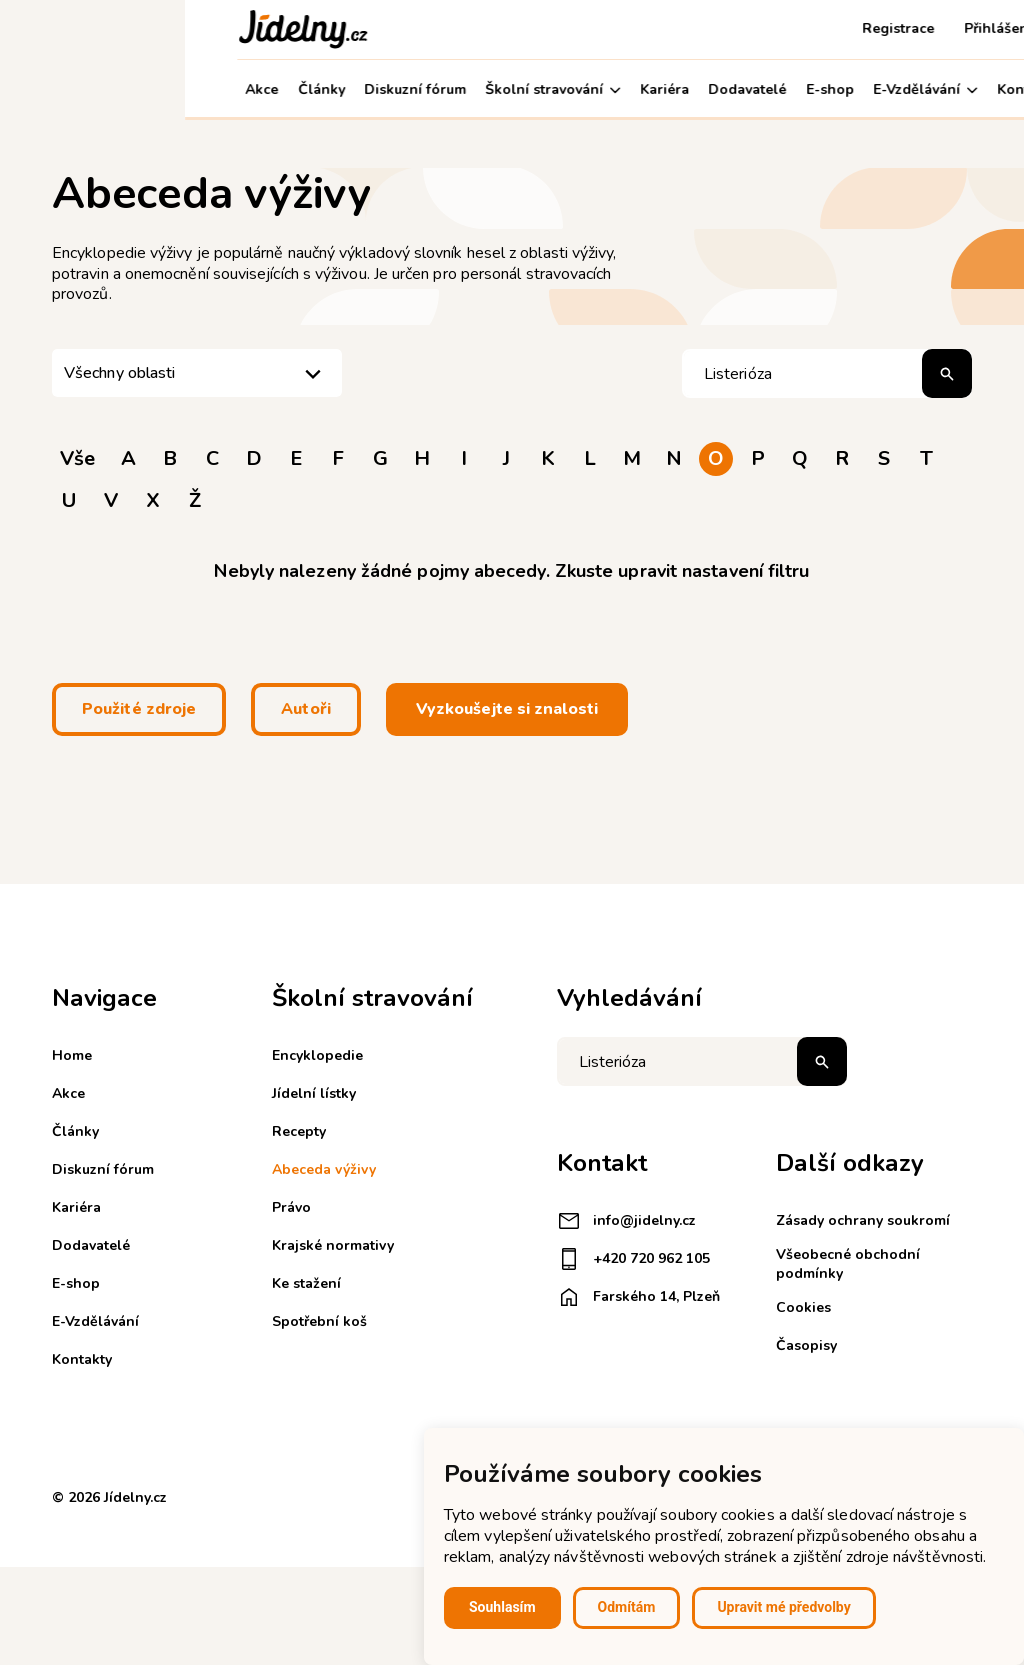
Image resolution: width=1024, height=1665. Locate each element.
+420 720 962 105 (633, 1259)
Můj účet (927, 89)
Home (72, 1055)
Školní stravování (367, 89)
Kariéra (479, 89)
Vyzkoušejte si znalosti (507, 709)
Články (135, 89)
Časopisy (806, 1345)
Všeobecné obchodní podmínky (848, 1263)
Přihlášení (813, 28)
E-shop (645, 89)
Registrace (713, 28)
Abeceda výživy (324, 1169)
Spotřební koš (319, 1321)
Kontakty (842, 89)
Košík (895, 28)
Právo (291, 1207)
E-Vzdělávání (740, 89)
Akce (76, 89)
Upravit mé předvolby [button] (783, 1607)
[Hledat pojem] (827, 373)
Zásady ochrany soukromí (863, 1220)
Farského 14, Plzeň (638, 1297)
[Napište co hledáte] (702, 1061)
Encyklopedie (317, 1055)
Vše (77, 458)
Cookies (803, 1307)
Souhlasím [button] (502, 1607)
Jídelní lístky (314, 1093)
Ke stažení (306, 1283)
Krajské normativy (333, 1245)
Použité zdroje (139, 709)
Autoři (306, 709)
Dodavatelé (562, 89)
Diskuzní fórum (230, 89)
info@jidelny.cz (626, 1221)
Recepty (299, 1131)
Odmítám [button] (627, 1607)
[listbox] (197, 373)
